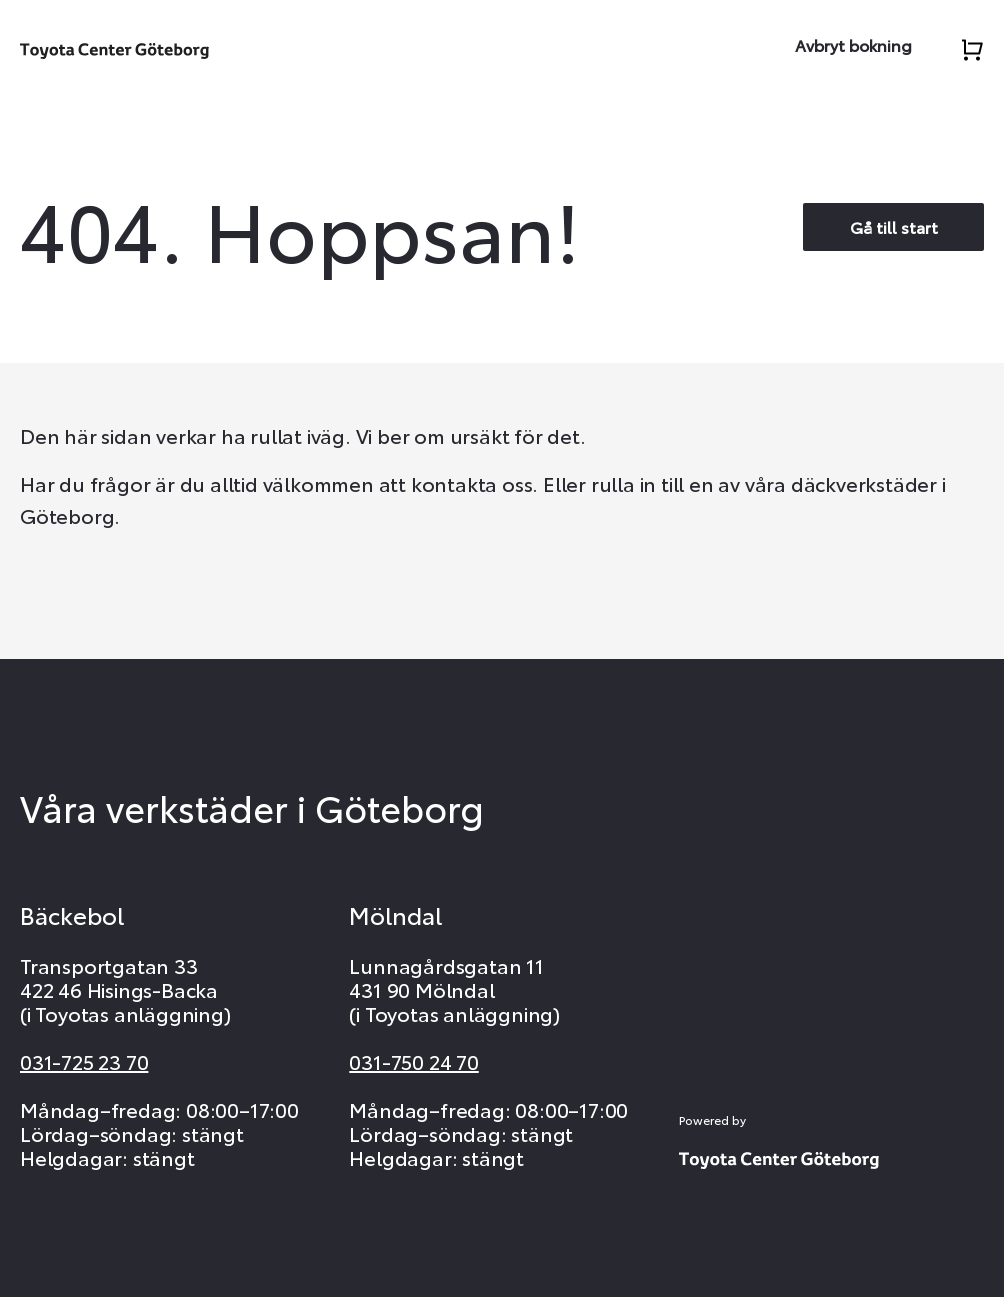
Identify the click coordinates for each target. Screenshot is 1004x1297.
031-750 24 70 (413, 1061)
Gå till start (894, 226)
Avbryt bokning (853, 44)
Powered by (712, 1120)
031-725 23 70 (84, 1061)
